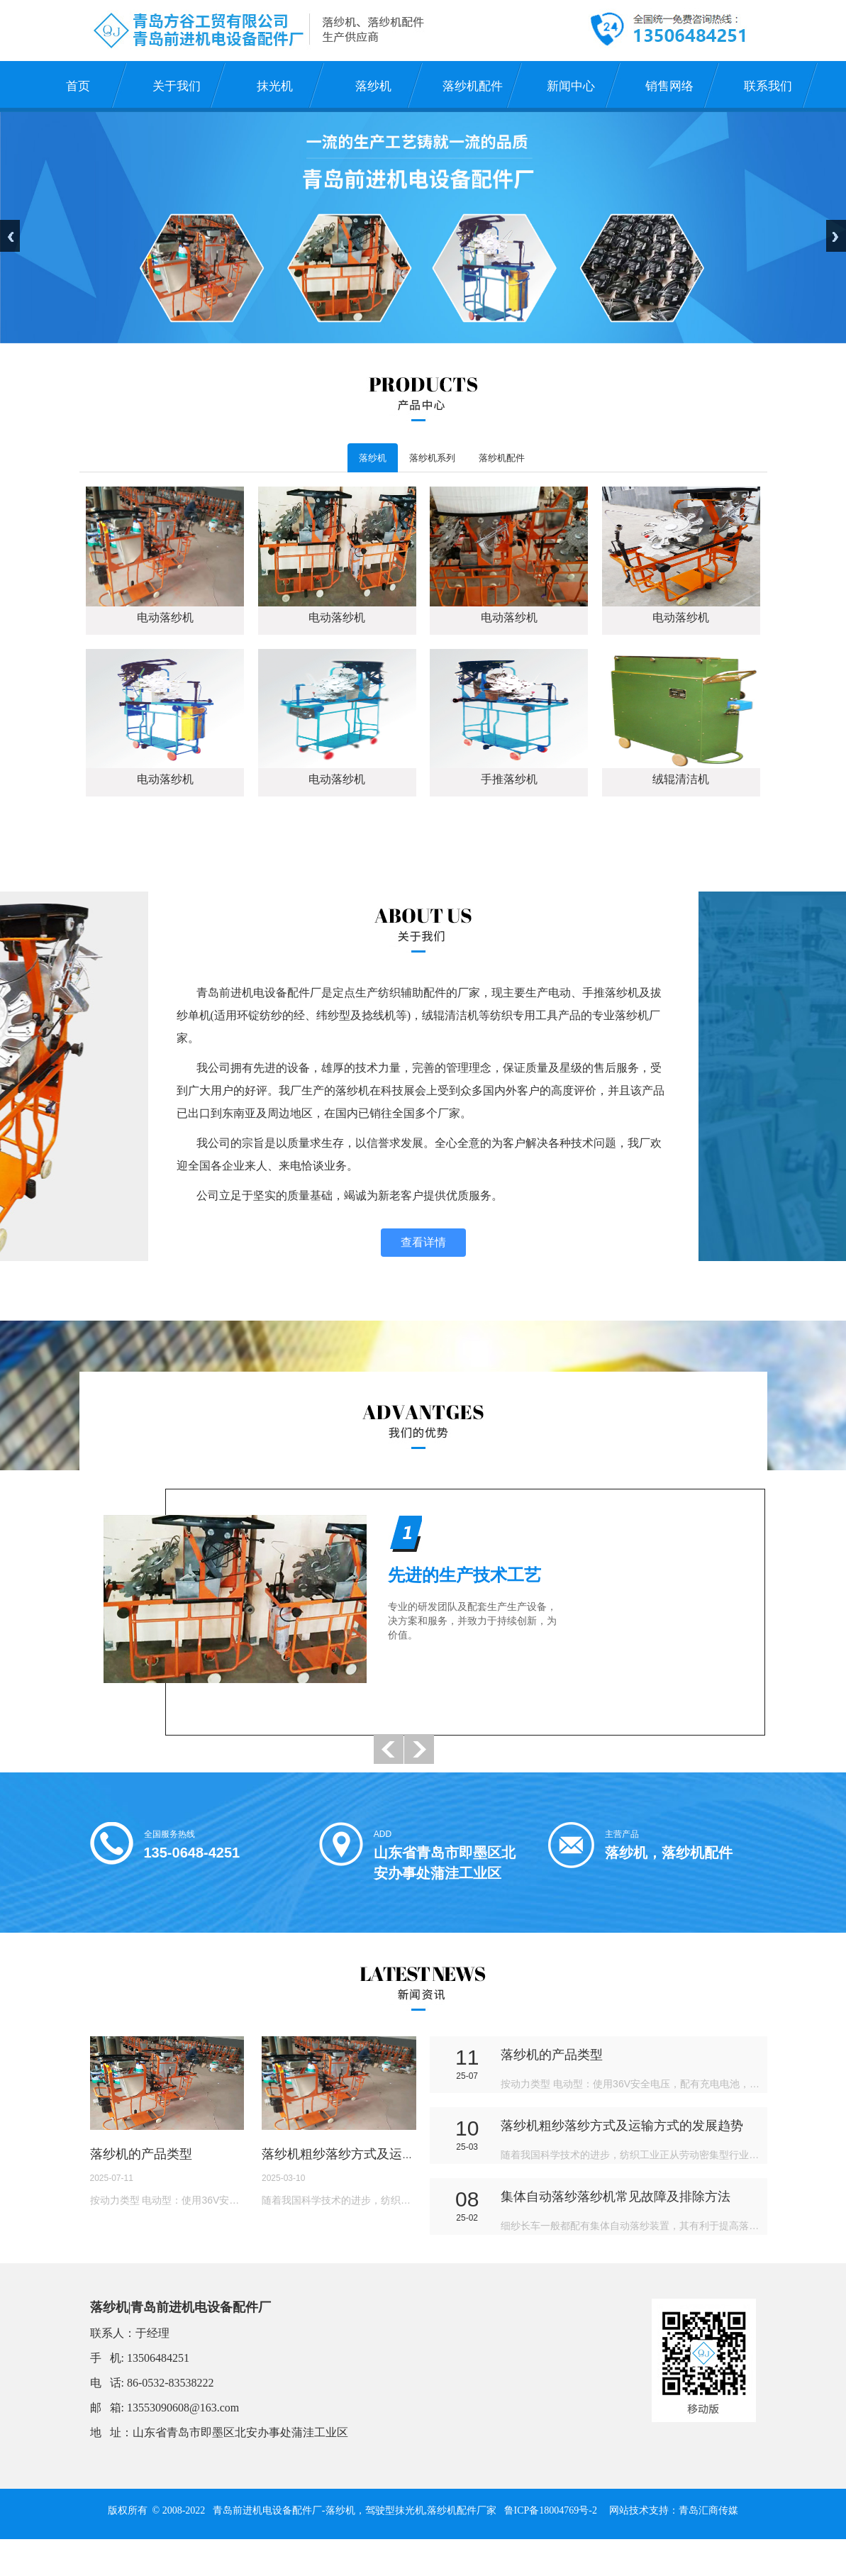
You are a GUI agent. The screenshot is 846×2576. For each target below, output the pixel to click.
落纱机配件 (533, 459)
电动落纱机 (165, 619)
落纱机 (377, 459)
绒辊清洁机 (681, 782)
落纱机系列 (449, 459)
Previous (10, 217)
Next (836, 217)
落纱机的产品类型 (141, 2173)
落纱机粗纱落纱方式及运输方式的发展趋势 (383, 2173)
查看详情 (423, 1246)
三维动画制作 (420, 2567)
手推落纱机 (509, 782)
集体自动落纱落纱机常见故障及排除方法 (615, 2216)
